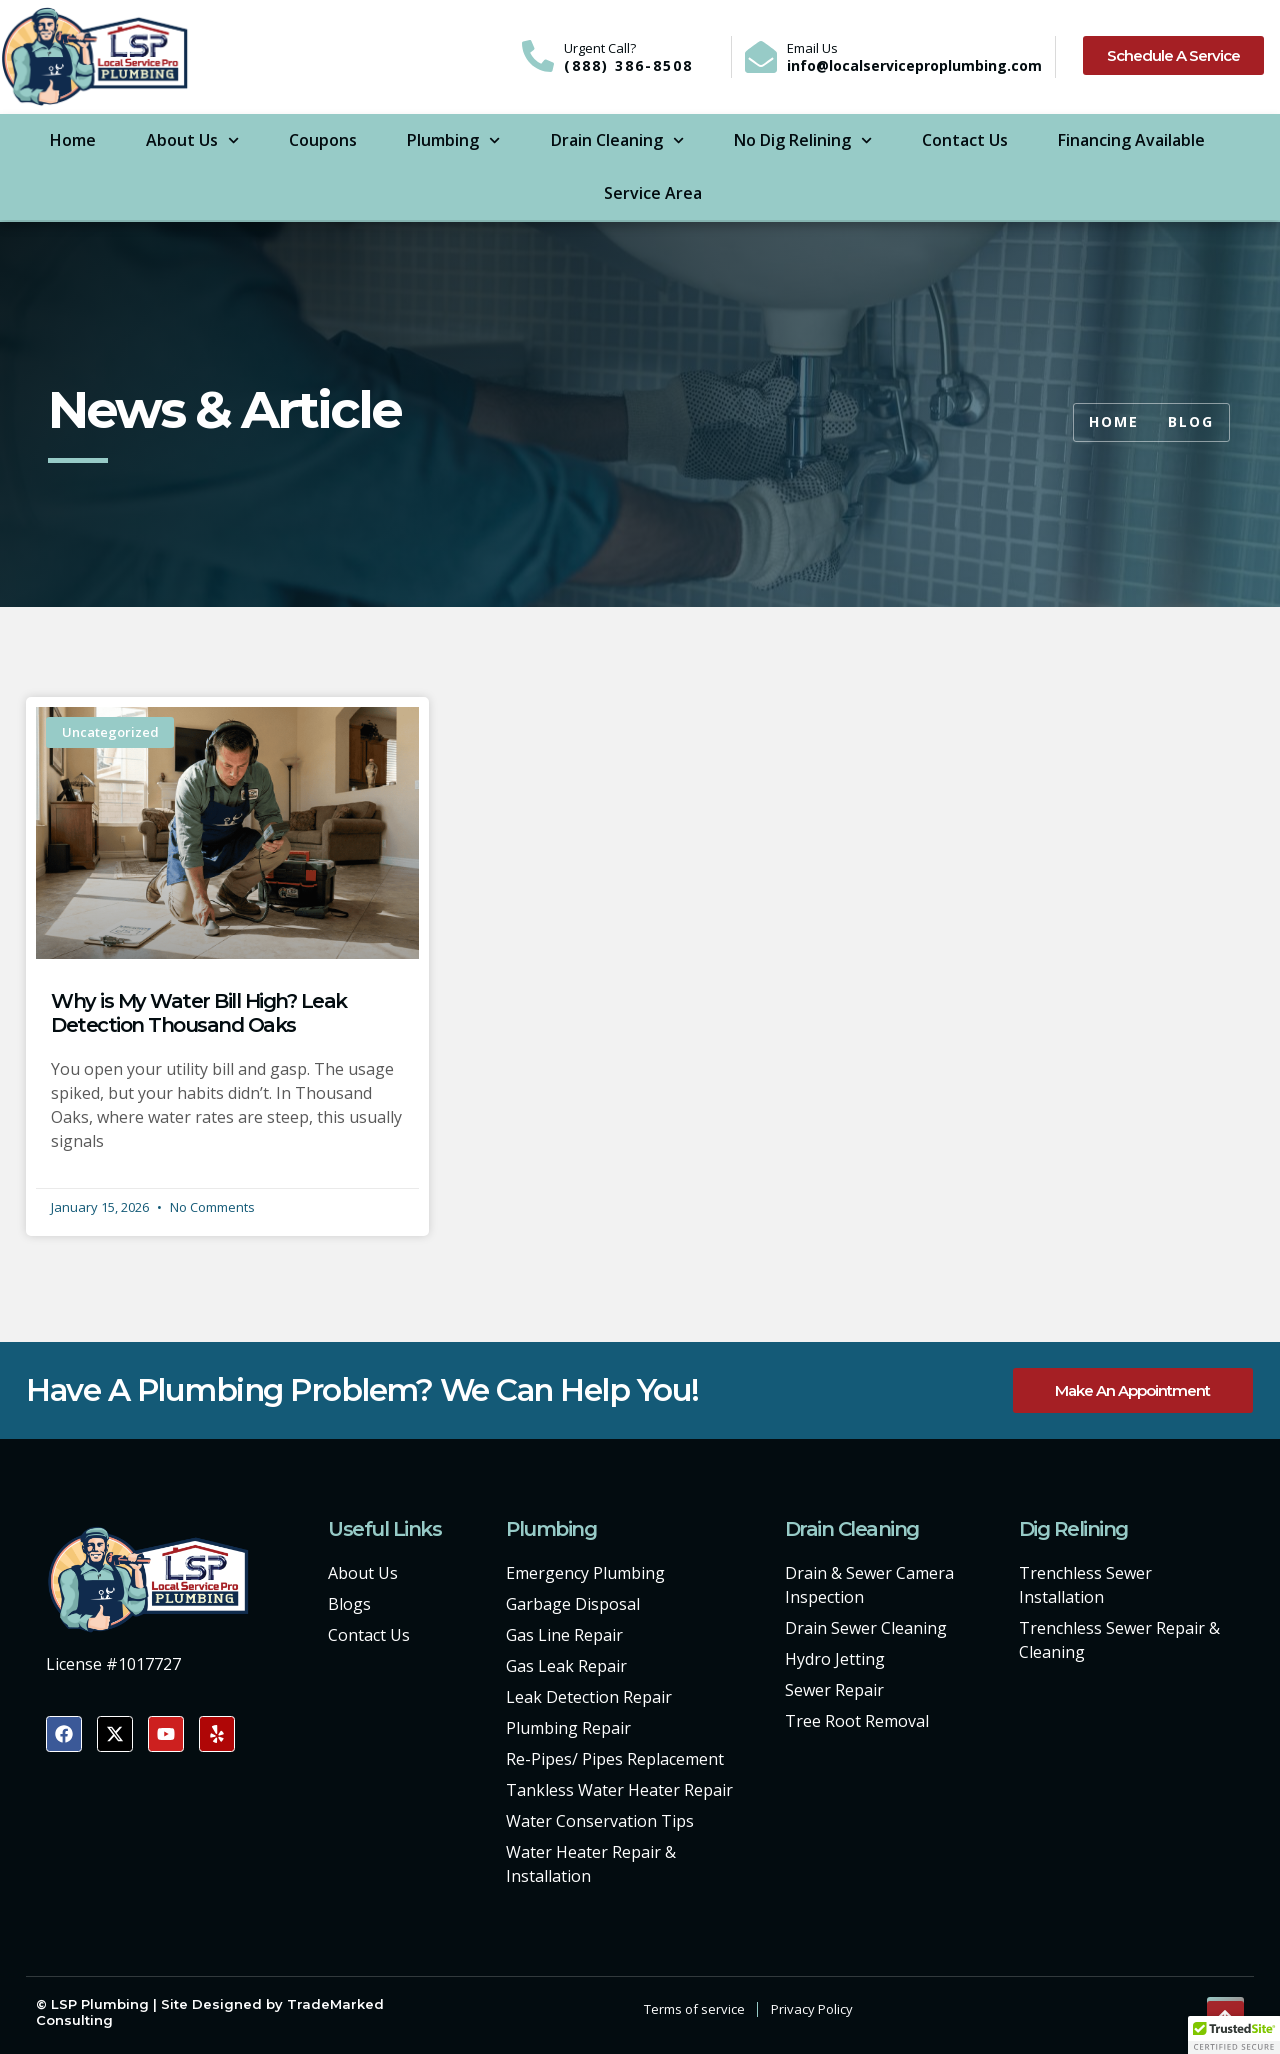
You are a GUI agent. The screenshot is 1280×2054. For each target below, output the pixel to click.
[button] (1234, 2035)
